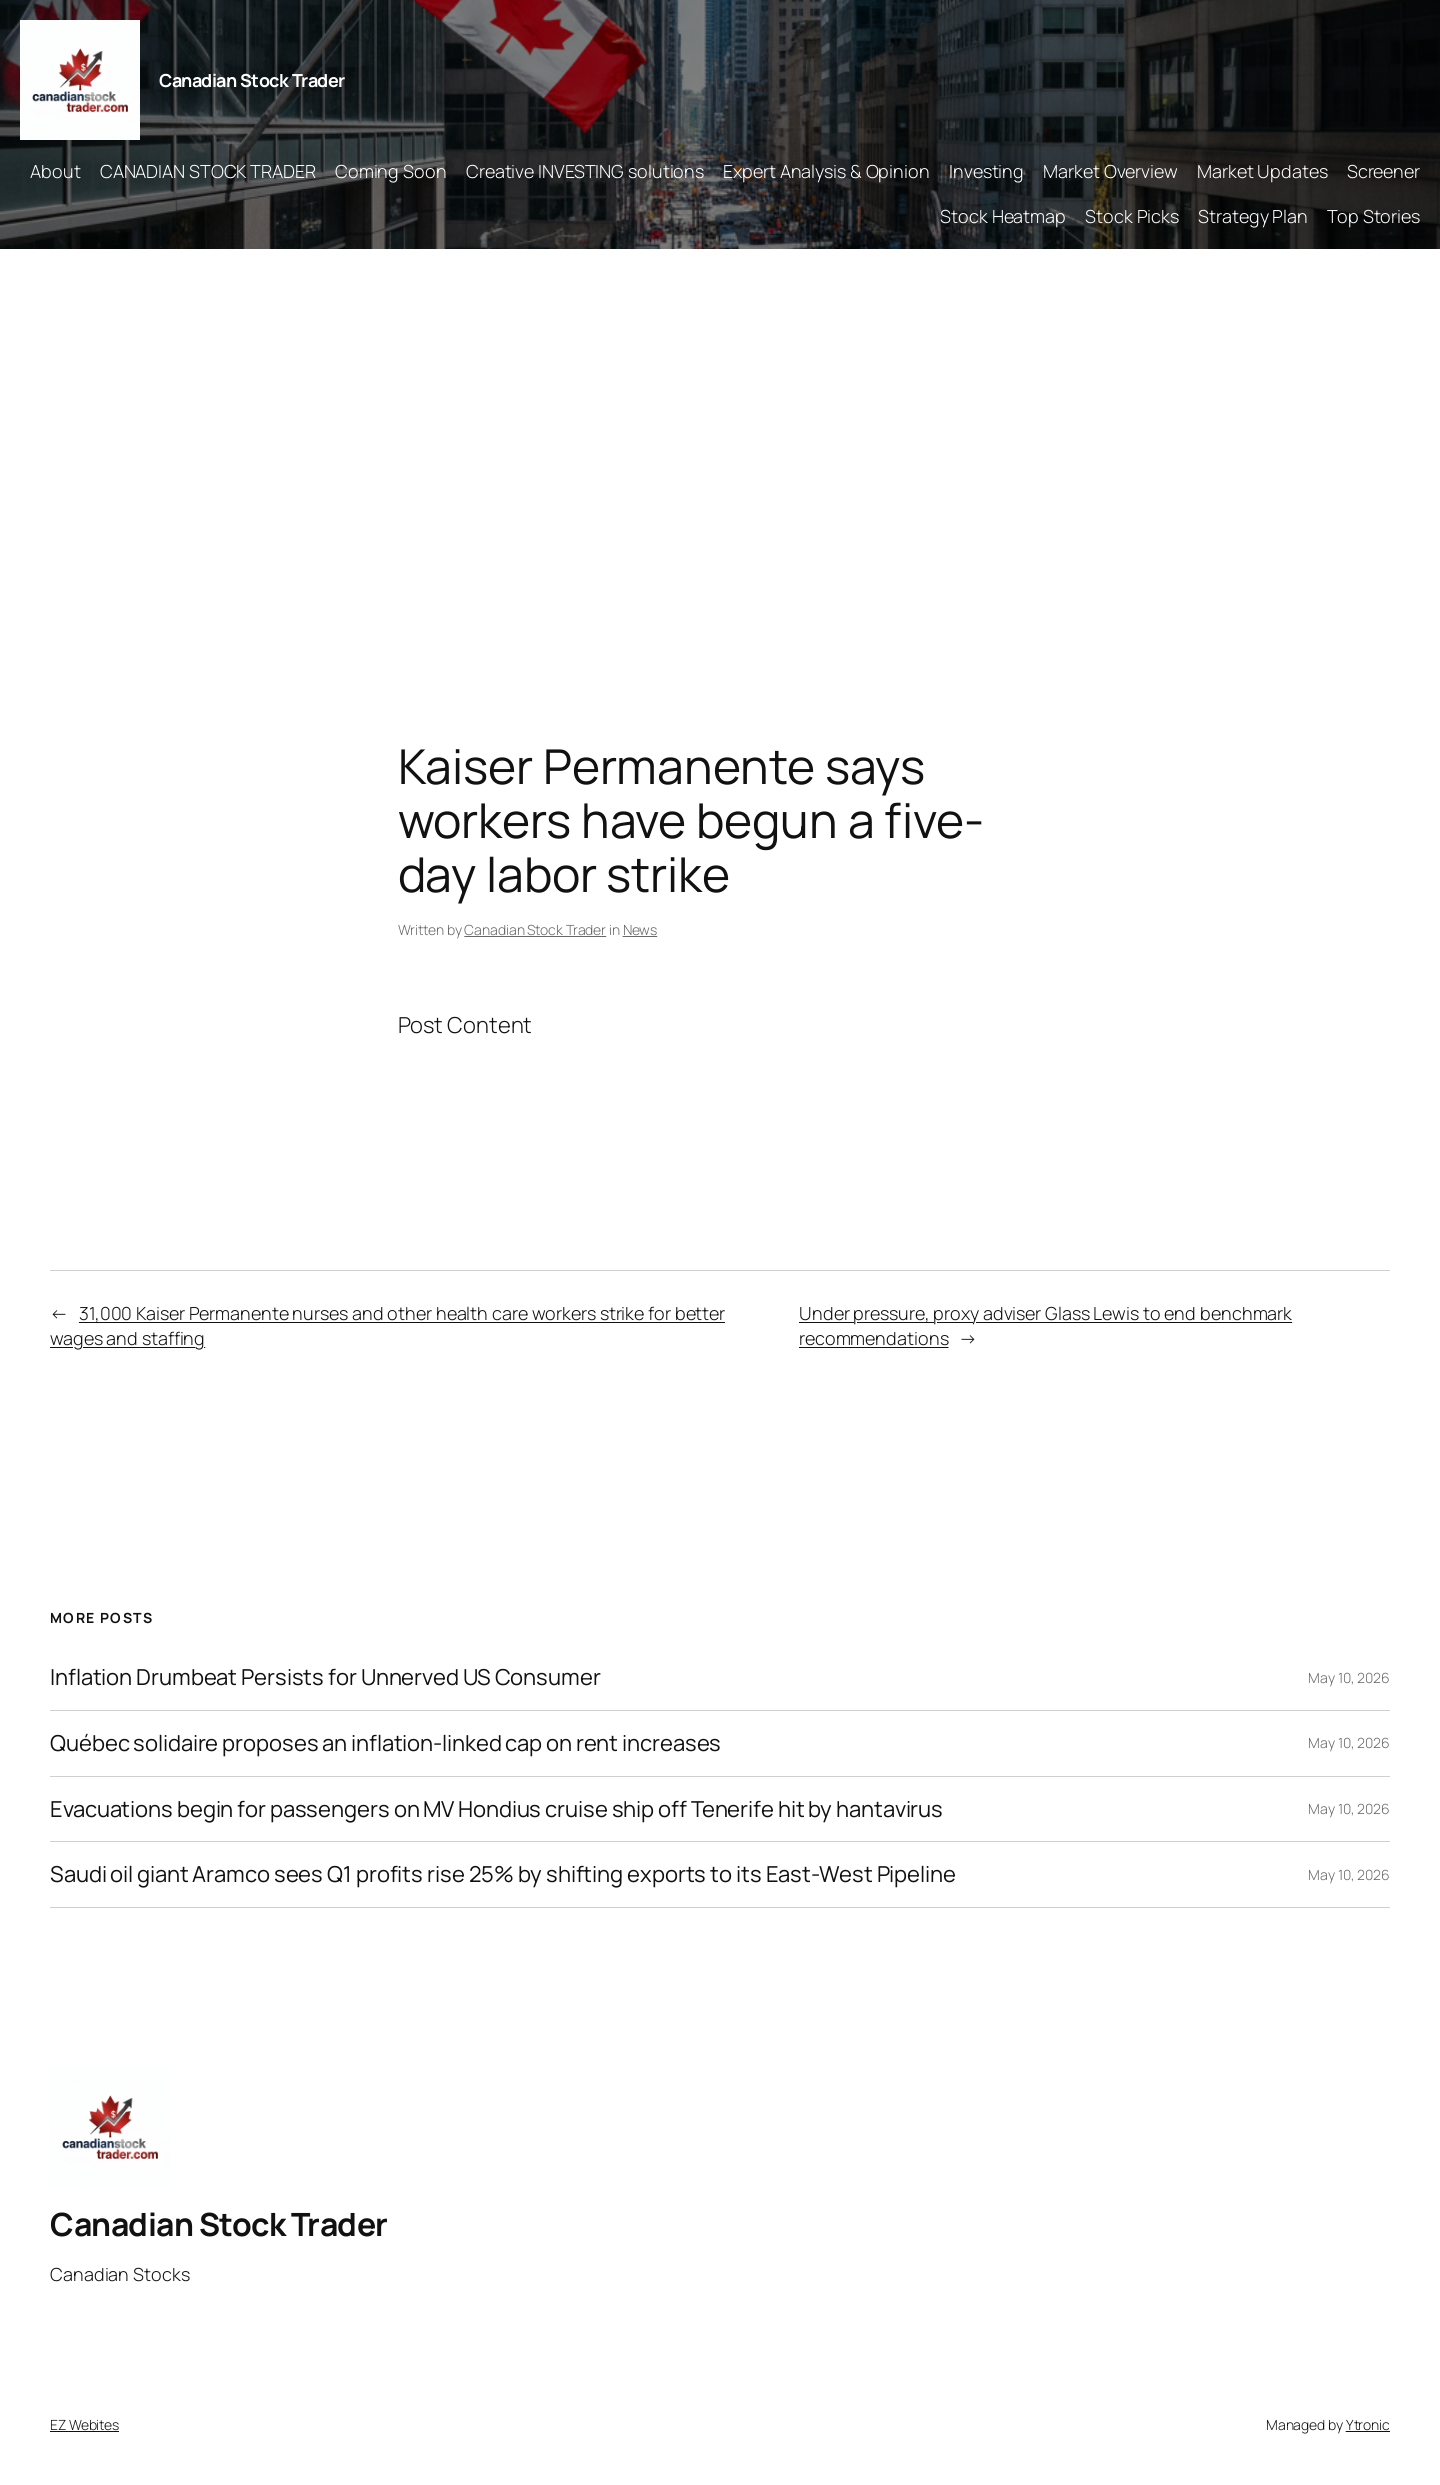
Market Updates (1262, 171)
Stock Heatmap (1003, 216)
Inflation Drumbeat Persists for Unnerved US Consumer (325, 1677)
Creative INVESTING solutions (585, 171)
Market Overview (1110, 171)
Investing (986, 171)
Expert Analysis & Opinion (826, 171)
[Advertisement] (720, 459)
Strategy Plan (1253, 216)
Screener (1383, 171)
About (55, 171)
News (640, 929)
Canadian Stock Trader (252, 80)
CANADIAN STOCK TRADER (208, 171)
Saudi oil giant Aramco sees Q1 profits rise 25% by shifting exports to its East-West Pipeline (503, 1874)
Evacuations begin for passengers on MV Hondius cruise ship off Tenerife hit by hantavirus (496, 1809)
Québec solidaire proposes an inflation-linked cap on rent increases (385, 1743)
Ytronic (1368, 2424)
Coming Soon (391, 171)
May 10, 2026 (1349, 1677)
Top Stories (1373, 216)
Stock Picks (1132, 216)
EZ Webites (84, 2424)
